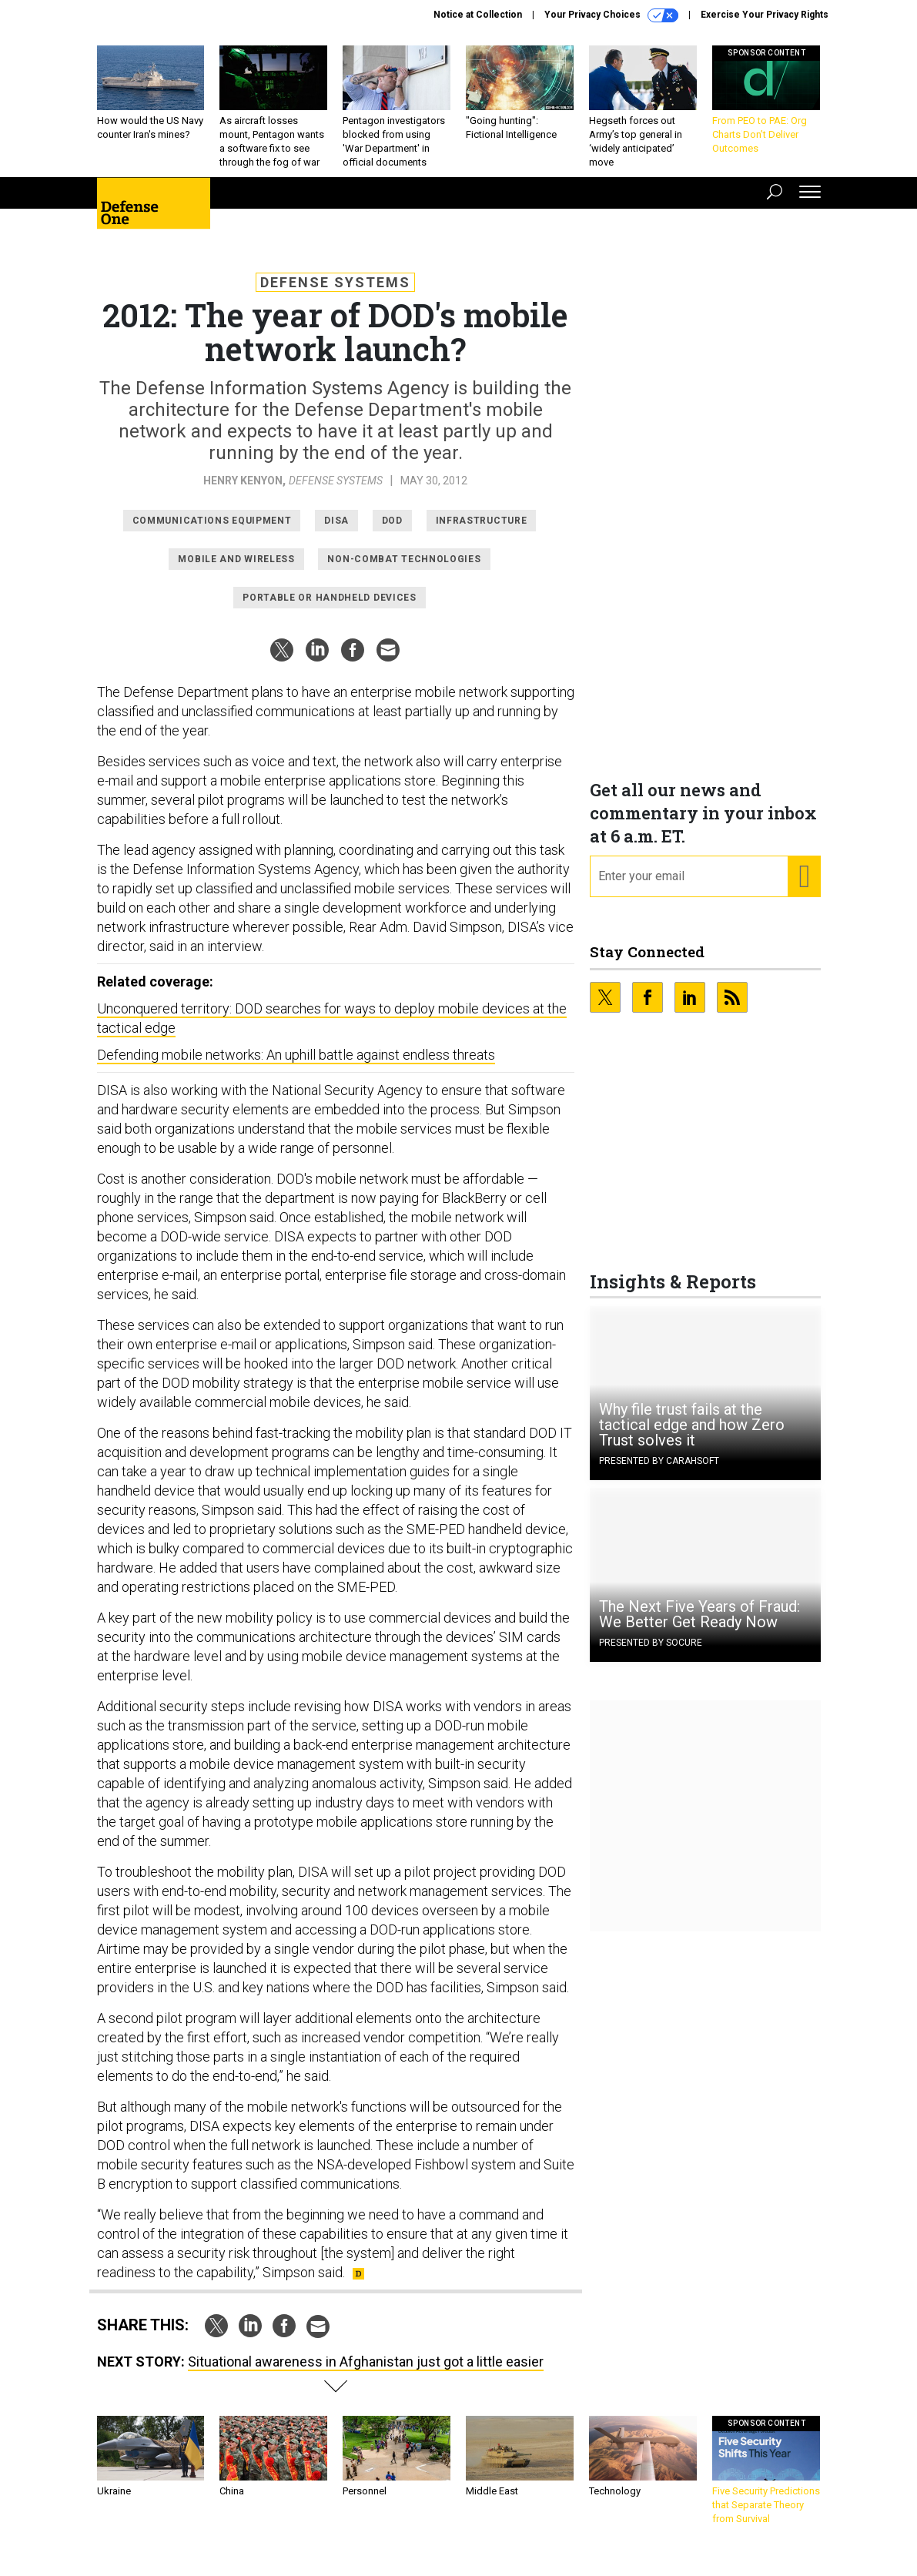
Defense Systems (335, 294)
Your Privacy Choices (611, 15)
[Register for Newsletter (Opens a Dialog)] (803, 888)
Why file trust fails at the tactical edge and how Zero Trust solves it (692, 1436)
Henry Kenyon (243, 492)
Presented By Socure (650, 1654)
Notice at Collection (477, 14)
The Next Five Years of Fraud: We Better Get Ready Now (699, 1626)
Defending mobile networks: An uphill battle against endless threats (296, 1066)
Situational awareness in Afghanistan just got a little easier (366, 2373)
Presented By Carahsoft (659, 1472)
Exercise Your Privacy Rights (764, 14)
